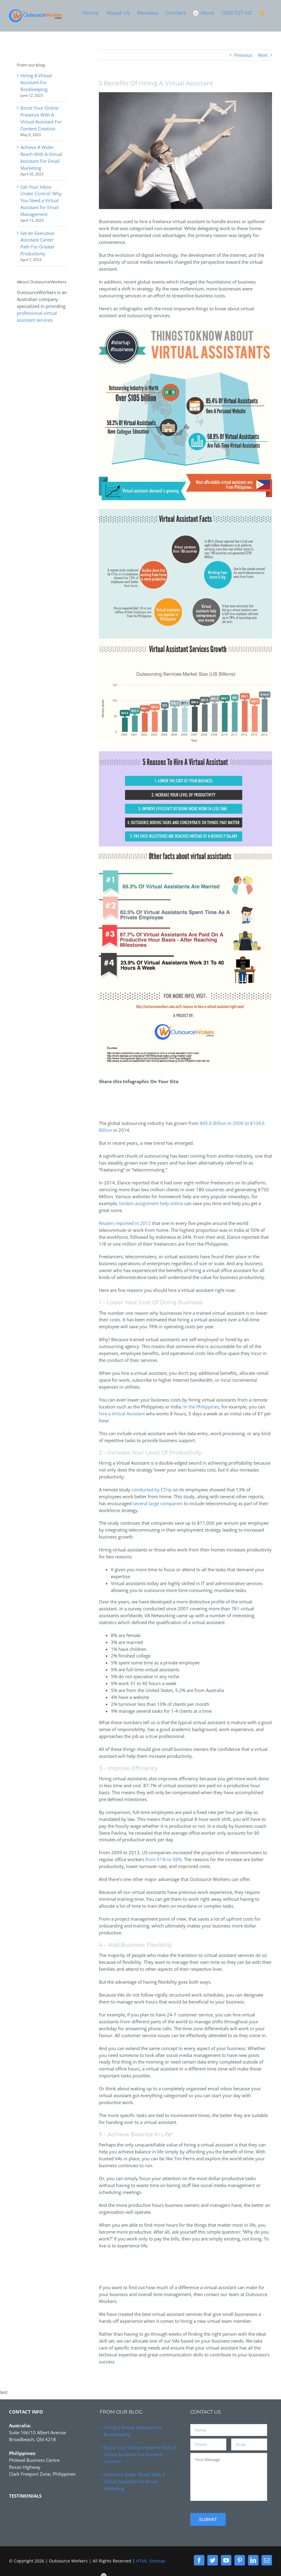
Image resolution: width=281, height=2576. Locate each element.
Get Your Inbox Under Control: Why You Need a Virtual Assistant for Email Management (41, 200)
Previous (243, 55)
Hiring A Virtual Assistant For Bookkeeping (36, 82)
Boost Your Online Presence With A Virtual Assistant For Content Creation (139, 2454)
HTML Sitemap (150, 2561)
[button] (262, 13)
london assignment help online (151, 1203)
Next (262, 55)
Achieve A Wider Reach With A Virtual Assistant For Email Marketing (134, 2481)
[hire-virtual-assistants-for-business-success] (185, 150)
